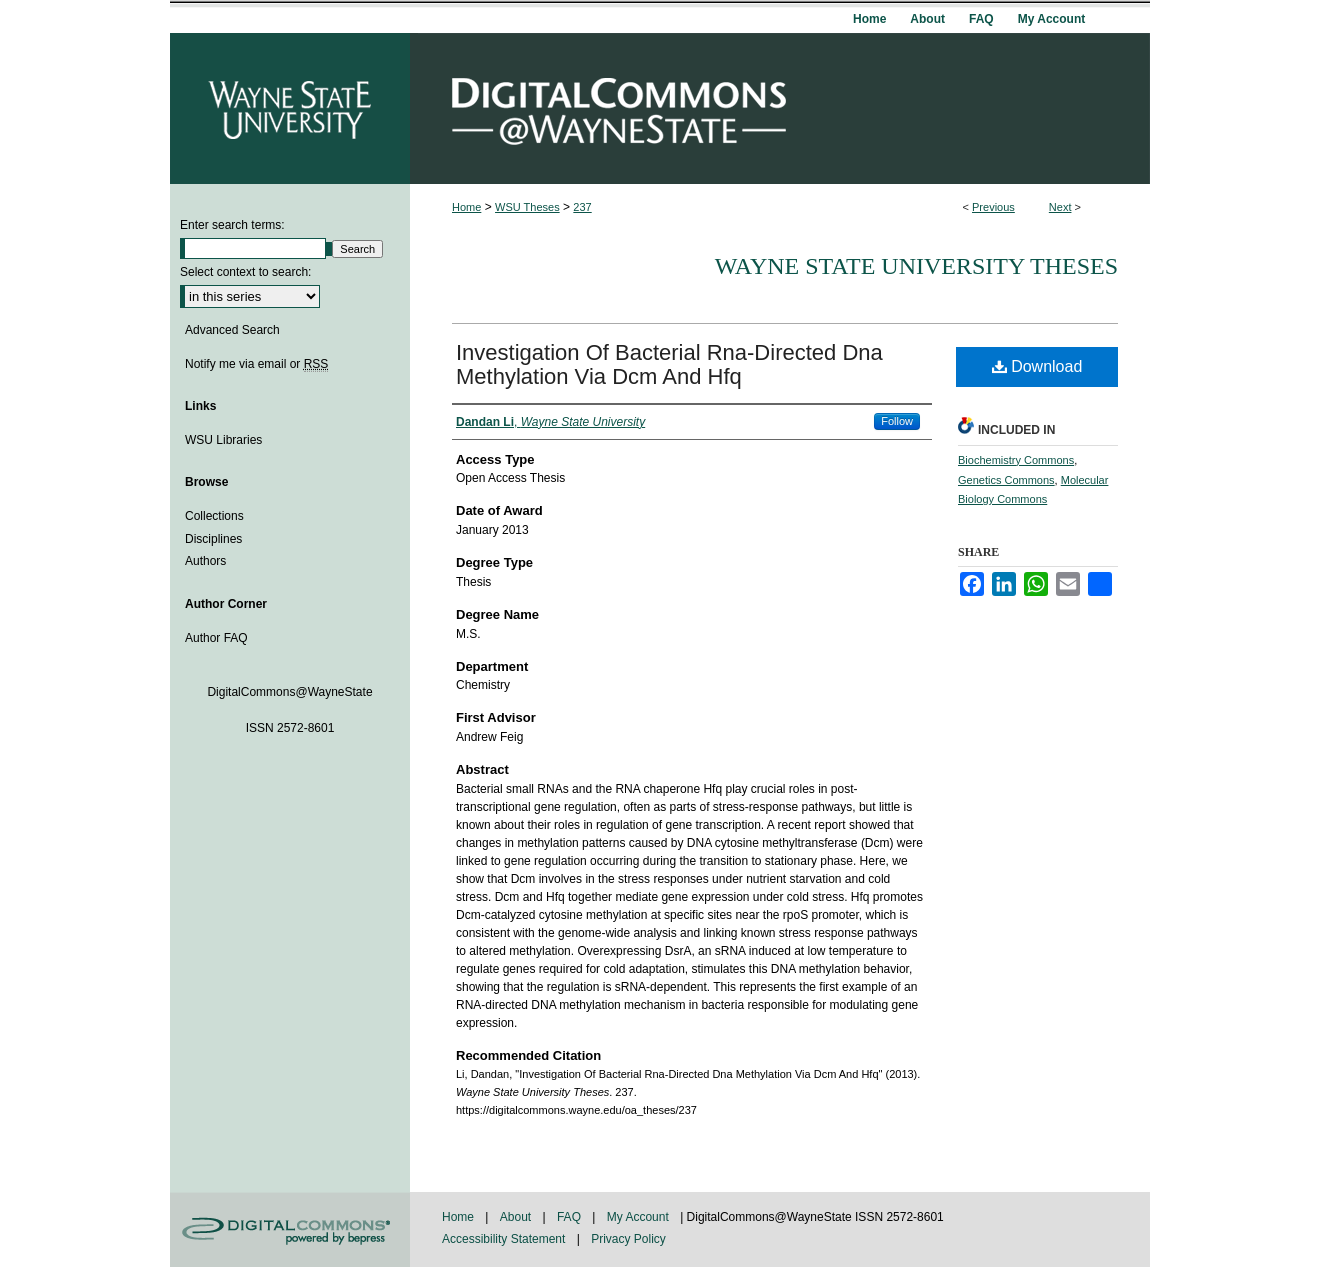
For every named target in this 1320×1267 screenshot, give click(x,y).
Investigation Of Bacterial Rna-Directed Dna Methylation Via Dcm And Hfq (669, 364)
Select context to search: (245, 272)
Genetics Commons (1006, 480)
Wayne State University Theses (916, 266)
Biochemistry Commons (1016, 460)
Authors (205, 561)
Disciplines (213, 539)
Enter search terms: (232, 225)
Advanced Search (232, 330)
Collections (214, 516)
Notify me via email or (256, 364)
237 (582, 207)
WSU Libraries (223, 440)
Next (1060, 207)
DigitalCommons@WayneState (780, 108)
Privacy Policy (628, 1239)
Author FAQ (216, 638)
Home (466, 207)
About (517, 1217)
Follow (897, 421)
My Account (639, 1217)
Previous (993, 207)
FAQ (570, 1217)
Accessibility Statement (505, 1239)
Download (1037, 366)
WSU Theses (527, 207)
